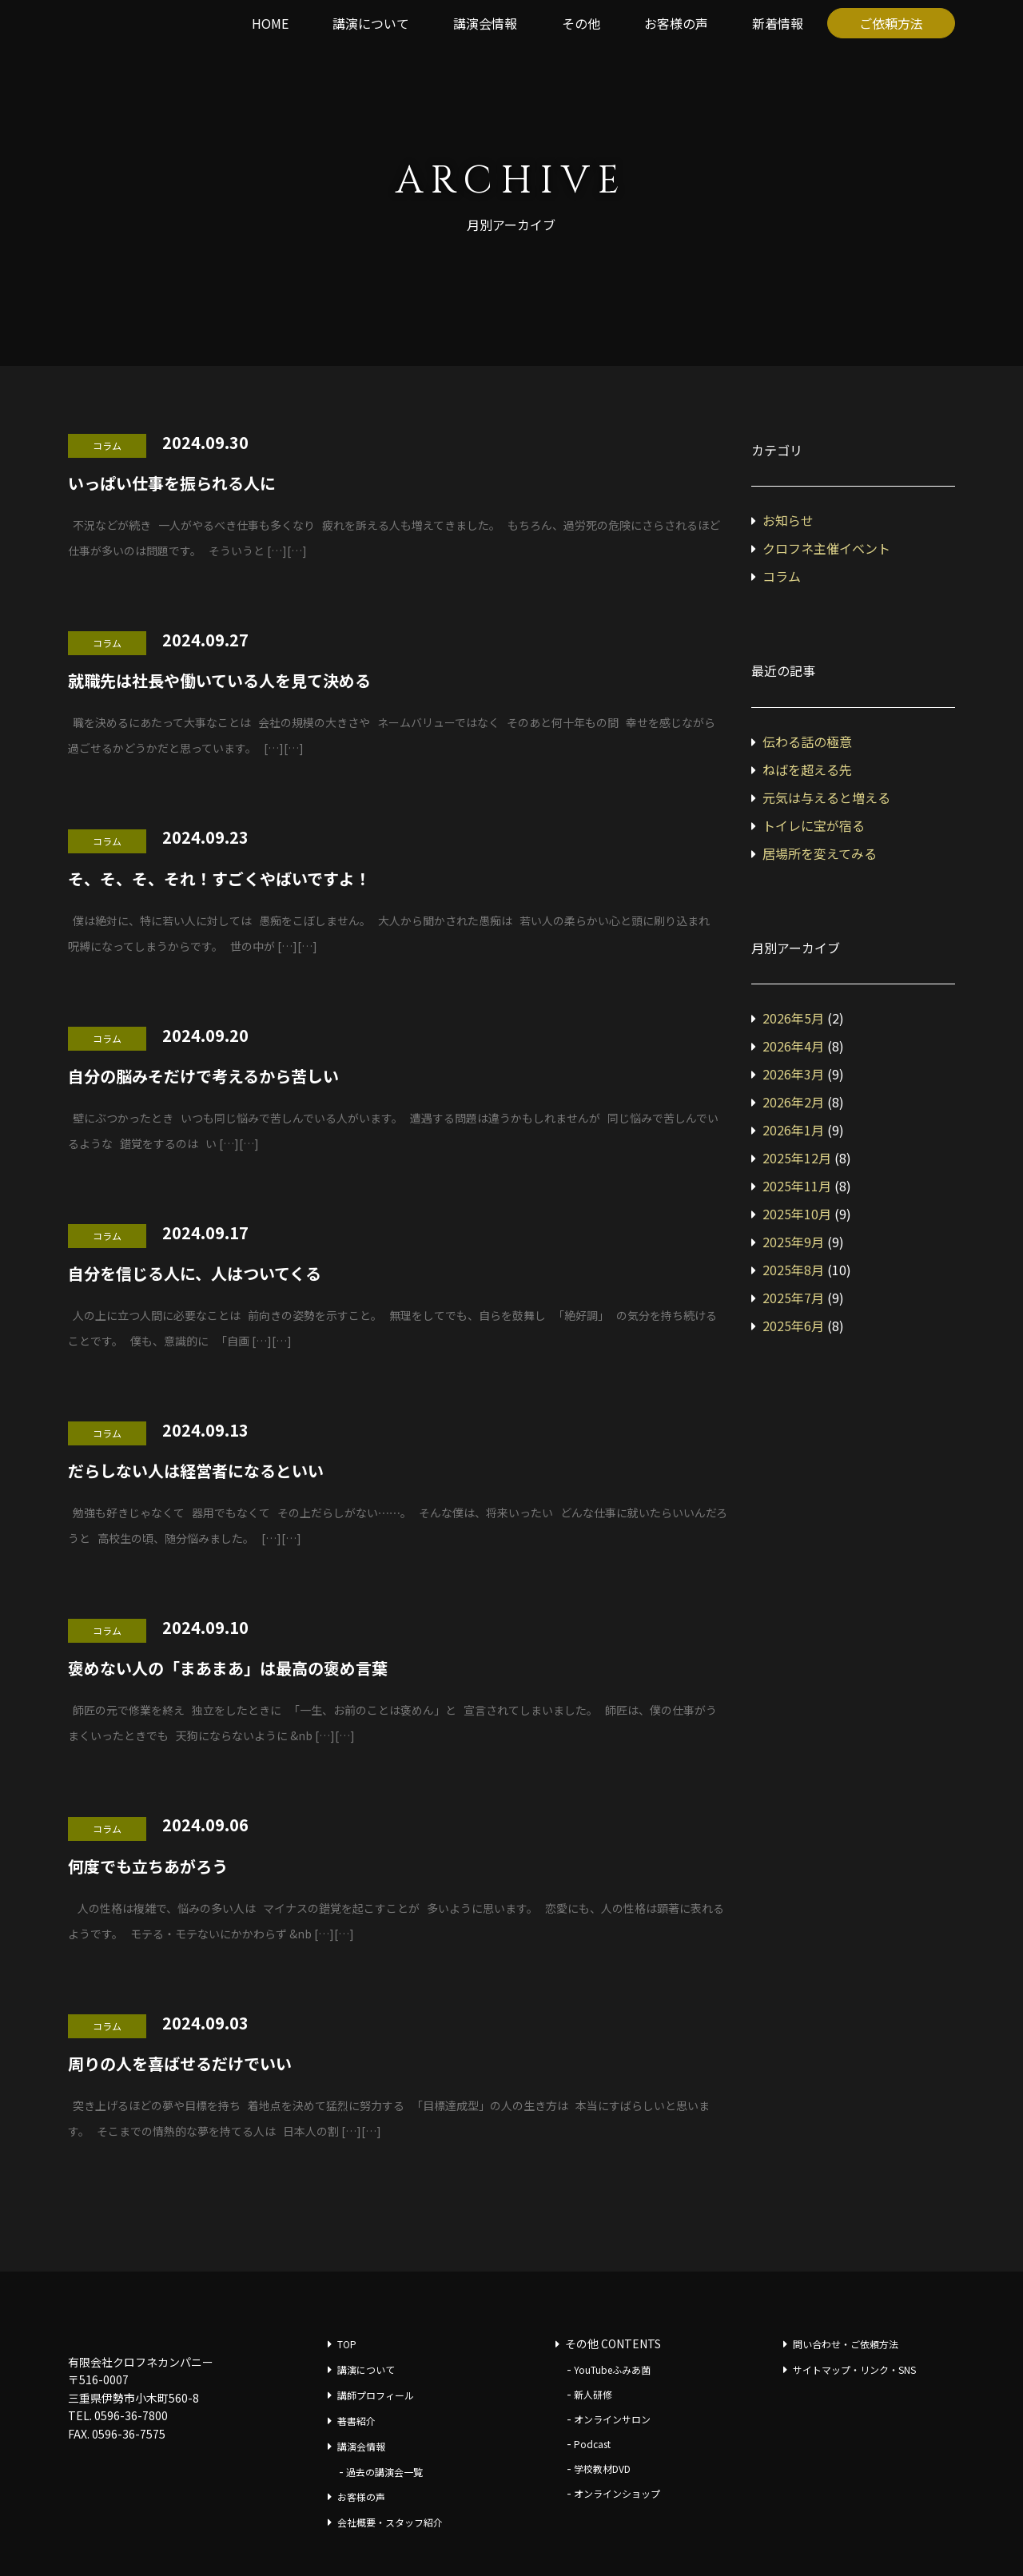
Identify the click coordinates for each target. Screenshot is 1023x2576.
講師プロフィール (375, 2395)
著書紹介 (356, 2420)
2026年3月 (793, 1073)
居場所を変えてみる (819, 853)
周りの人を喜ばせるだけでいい (180, 2063)
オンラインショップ (617, 2493)
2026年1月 (793, 1129)
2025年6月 (793, 1325)
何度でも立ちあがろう (148, 1866)
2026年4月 (793, 1045)
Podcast (592, 2444)
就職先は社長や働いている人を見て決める (219, 680)
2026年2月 (793, 1101)
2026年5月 (793, 1018)
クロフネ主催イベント (826, 548)
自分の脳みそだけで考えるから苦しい (203, 1075)
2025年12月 (796, 1157)
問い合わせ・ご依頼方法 (845, 2344)
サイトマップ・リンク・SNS (854, 2369)
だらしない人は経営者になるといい (196, 1470)
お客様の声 (676, 23)
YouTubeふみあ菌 (612, 2369)
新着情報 (777, 23)
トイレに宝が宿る (813, 825)
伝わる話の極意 (807, 741)
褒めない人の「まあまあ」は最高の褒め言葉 (228, 1668)
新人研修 (593, 2394)
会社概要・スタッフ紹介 (390, 2522)
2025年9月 (793, 1241)
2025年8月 (793, 1269)
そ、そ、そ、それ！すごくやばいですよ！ (219, 878)
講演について (370, 23)
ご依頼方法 (891, 23)
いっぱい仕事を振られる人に (172, 483)
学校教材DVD (602, 2468)
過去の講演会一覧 (384, 2472)
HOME (270, 23)
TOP (346, 2344)
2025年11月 (796, 1185)
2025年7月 (793, 1297)
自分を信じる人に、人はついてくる (194, 1273)
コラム (781, 576)
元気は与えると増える (826, 797)
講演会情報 (485, 23)
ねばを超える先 (807, 769)
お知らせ (788, 520)
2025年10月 (796, 1213)
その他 (581, 23)
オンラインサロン (612, 2419)
